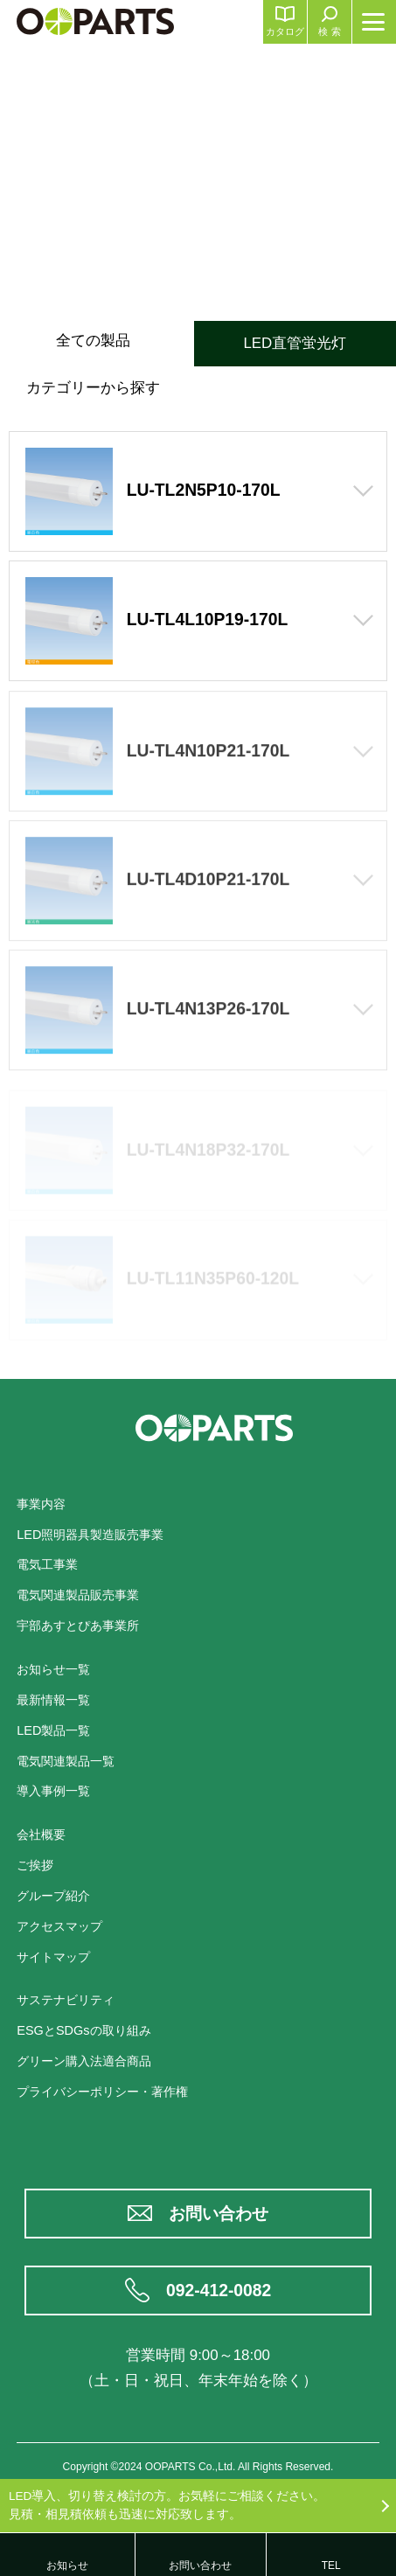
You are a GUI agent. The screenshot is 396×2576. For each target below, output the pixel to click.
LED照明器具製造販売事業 (90, 1535)
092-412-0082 (218, 2290)
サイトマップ (53, 1957)
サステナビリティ (66, 2000)
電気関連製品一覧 (66, 1761)
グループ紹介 (53, 1896)
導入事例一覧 (53, 1791)
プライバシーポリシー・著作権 (102, 2092)
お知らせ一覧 (53, 1669)
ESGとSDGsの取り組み (83, 2030)
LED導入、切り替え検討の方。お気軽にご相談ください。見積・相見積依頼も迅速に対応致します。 (167, 2504)
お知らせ (67, 2565)
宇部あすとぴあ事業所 (78, 1626)
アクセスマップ (59, 1926)
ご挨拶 (35, 1865)
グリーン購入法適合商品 (84, 2061)
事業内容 (41, 1504)
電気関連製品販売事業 (78, 1595)
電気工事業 (47, 1564)
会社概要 (41, 1834)
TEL (331, 2565)
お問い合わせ (218, 2213)
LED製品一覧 (53, 1730)
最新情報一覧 (53, 1700)
